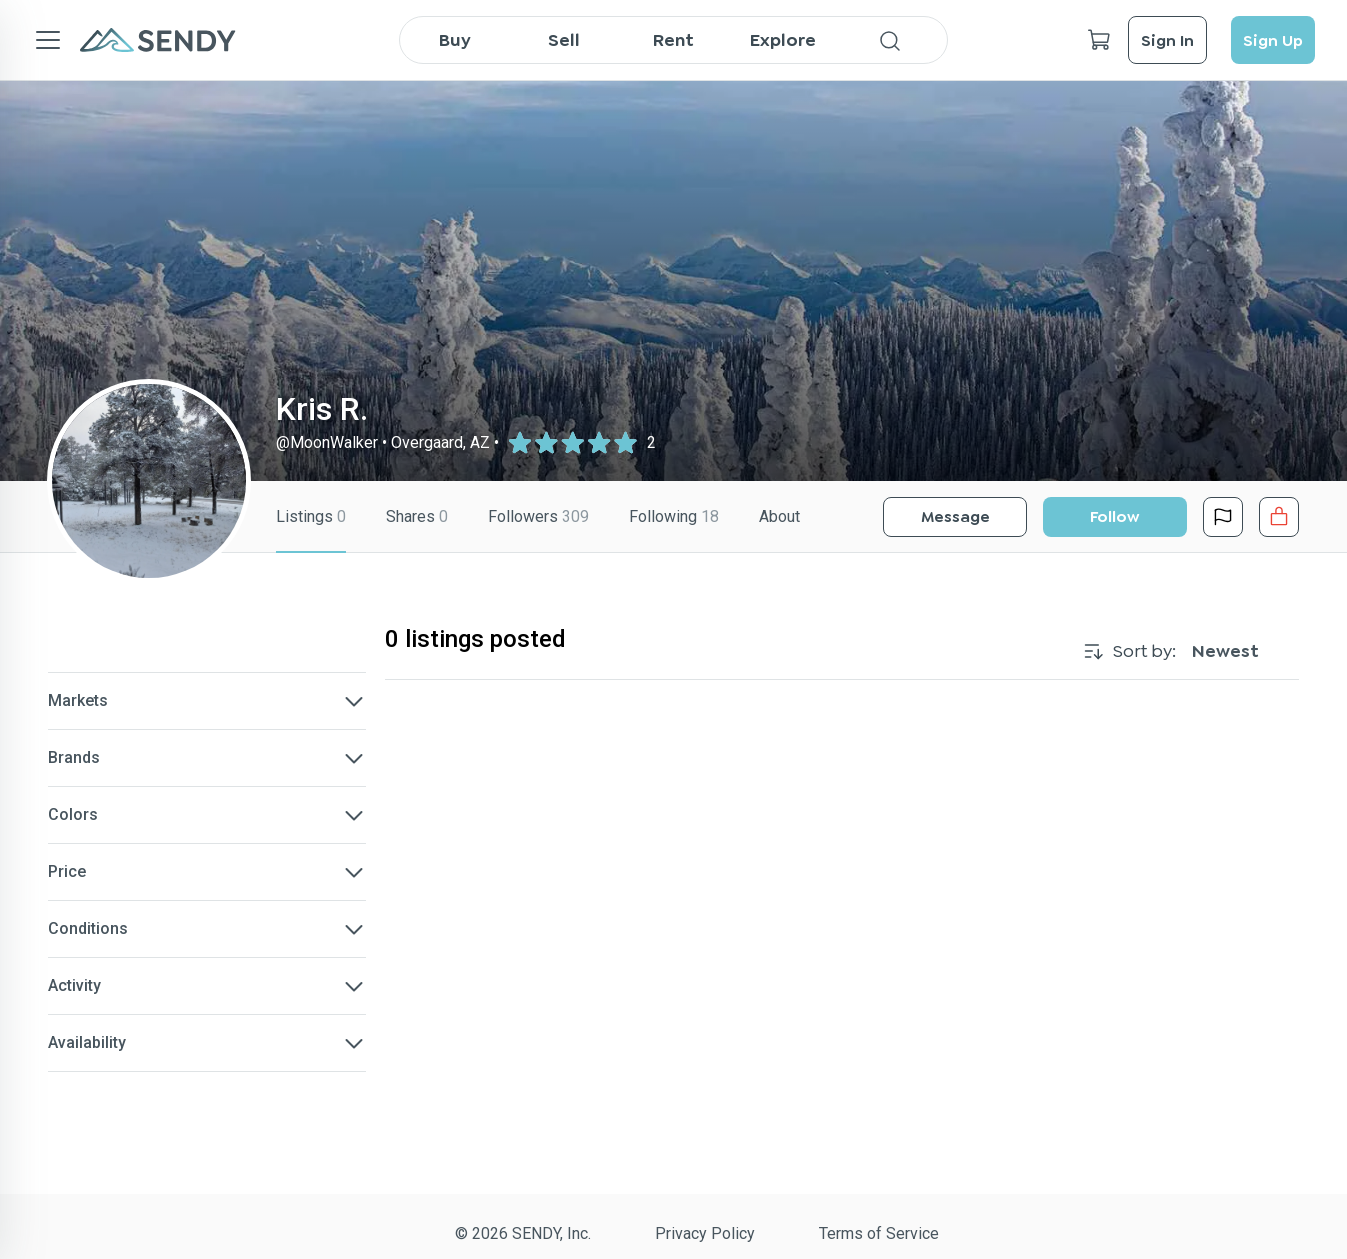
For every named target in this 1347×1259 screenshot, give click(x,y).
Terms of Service (879, 1233)
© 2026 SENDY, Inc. (523, 1233)
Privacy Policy (705, 1233)
